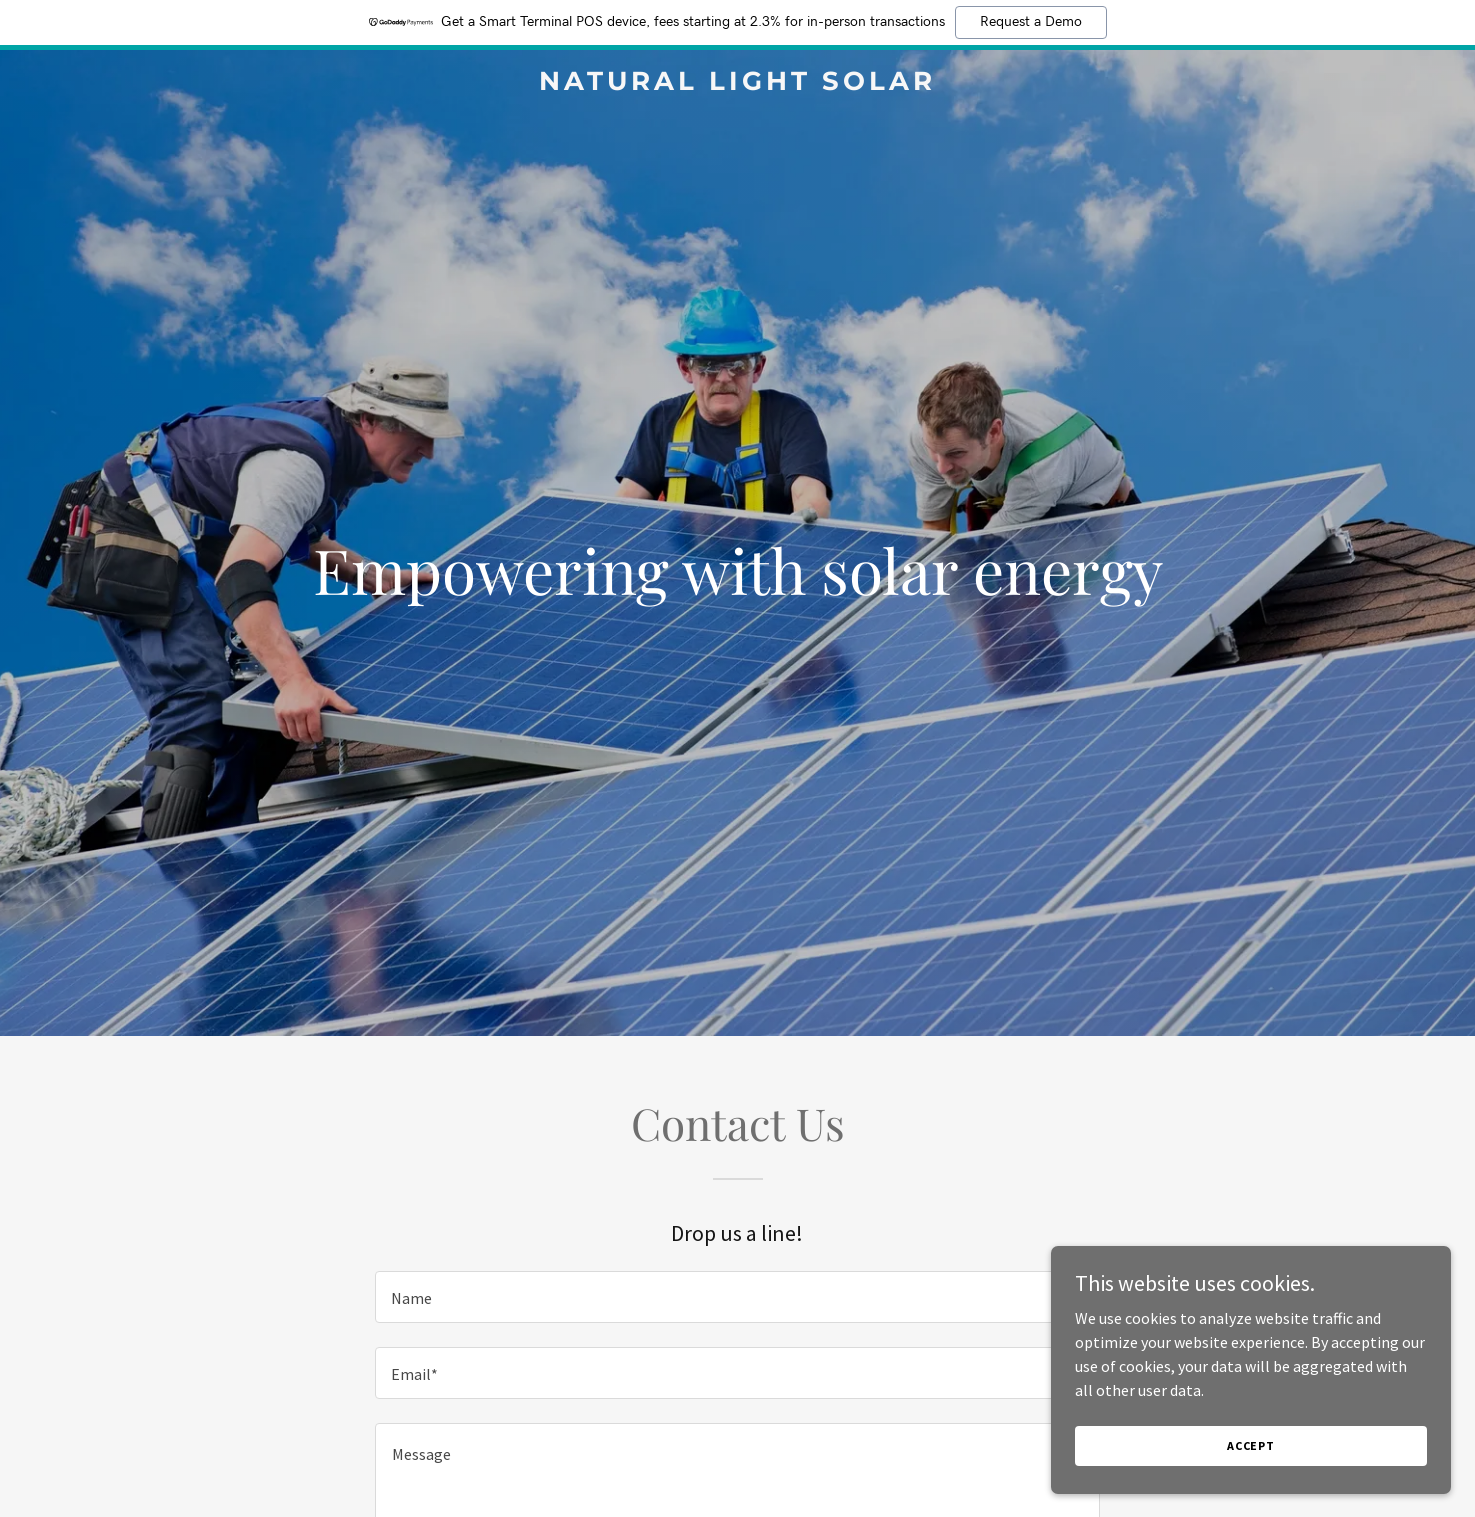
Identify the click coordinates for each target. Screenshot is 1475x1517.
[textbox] (737, 1297)
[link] (738, 84)
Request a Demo (1031, 22)
